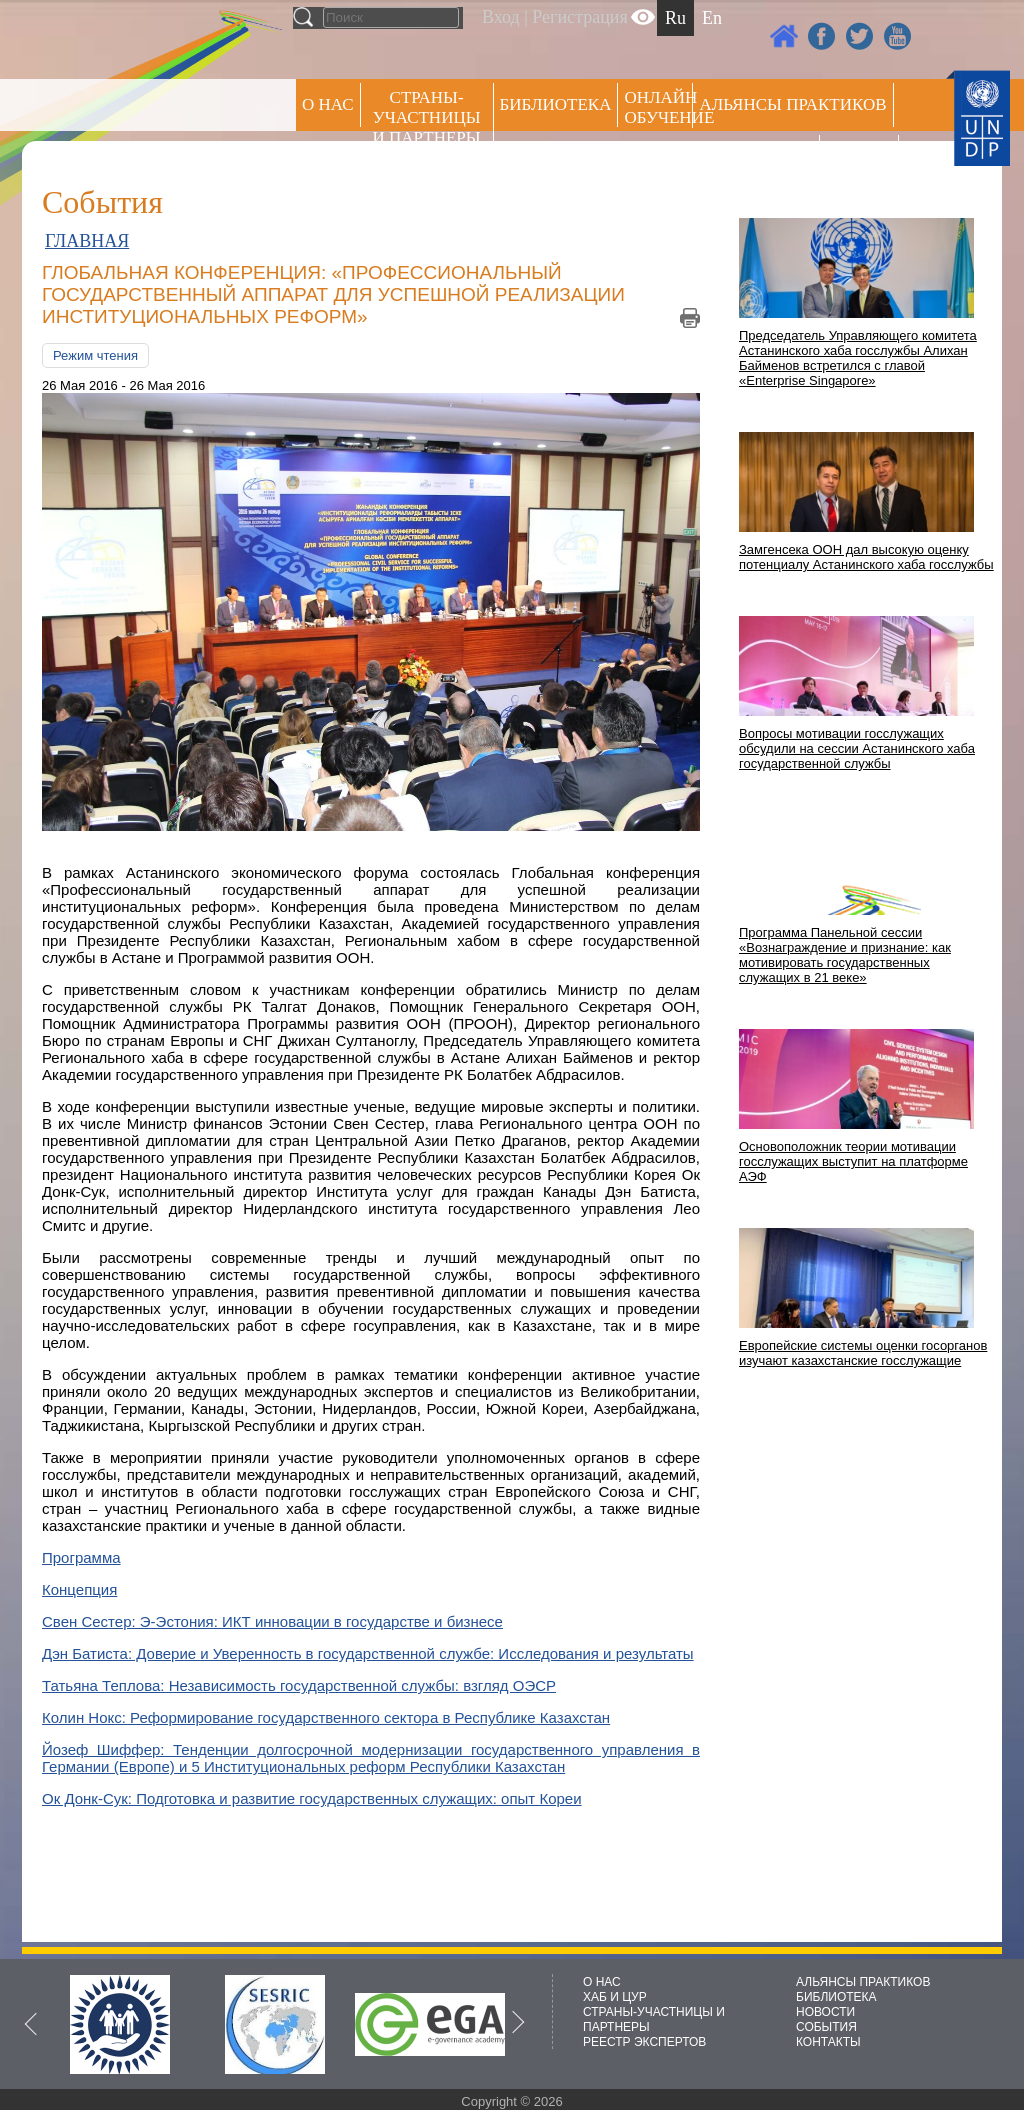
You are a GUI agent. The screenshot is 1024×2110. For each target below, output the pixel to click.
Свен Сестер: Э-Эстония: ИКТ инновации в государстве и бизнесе (272, 1621)
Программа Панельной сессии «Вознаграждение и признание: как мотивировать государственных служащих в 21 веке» (845, 955)
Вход (501, 17)
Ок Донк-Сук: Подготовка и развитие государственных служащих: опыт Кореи (312, 1798)
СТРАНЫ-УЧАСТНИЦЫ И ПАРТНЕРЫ (427, 117)
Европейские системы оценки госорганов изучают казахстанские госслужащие (863, 1353)
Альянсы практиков (792, 104)
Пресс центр (756, 156)
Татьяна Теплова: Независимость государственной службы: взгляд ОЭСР (299, 1685)
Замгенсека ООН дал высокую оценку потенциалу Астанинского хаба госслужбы (866, 557)
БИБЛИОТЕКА (836, 1997)
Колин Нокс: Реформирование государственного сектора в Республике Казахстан (326, 1717)
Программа (81, 1557)
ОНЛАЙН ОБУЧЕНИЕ (658, 107)
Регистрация (579, 17)
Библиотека (556, 104)
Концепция (79, 1589)
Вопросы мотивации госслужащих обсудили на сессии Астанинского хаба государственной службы (857, 748)
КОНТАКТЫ (828, 2042)
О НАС (328, 104)
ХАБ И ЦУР (615, 1997)
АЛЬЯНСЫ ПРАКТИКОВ (863, 1982)
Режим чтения (95, 355)
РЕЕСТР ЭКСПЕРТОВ (862, 159)
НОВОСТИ (825, 2012)
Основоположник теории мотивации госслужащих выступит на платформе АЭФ (853, 1161)
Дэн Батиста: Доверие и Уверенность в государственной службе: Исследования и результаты (368, 1653)
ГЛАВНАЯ (87, 241)
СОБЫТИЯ (826, 2027)
